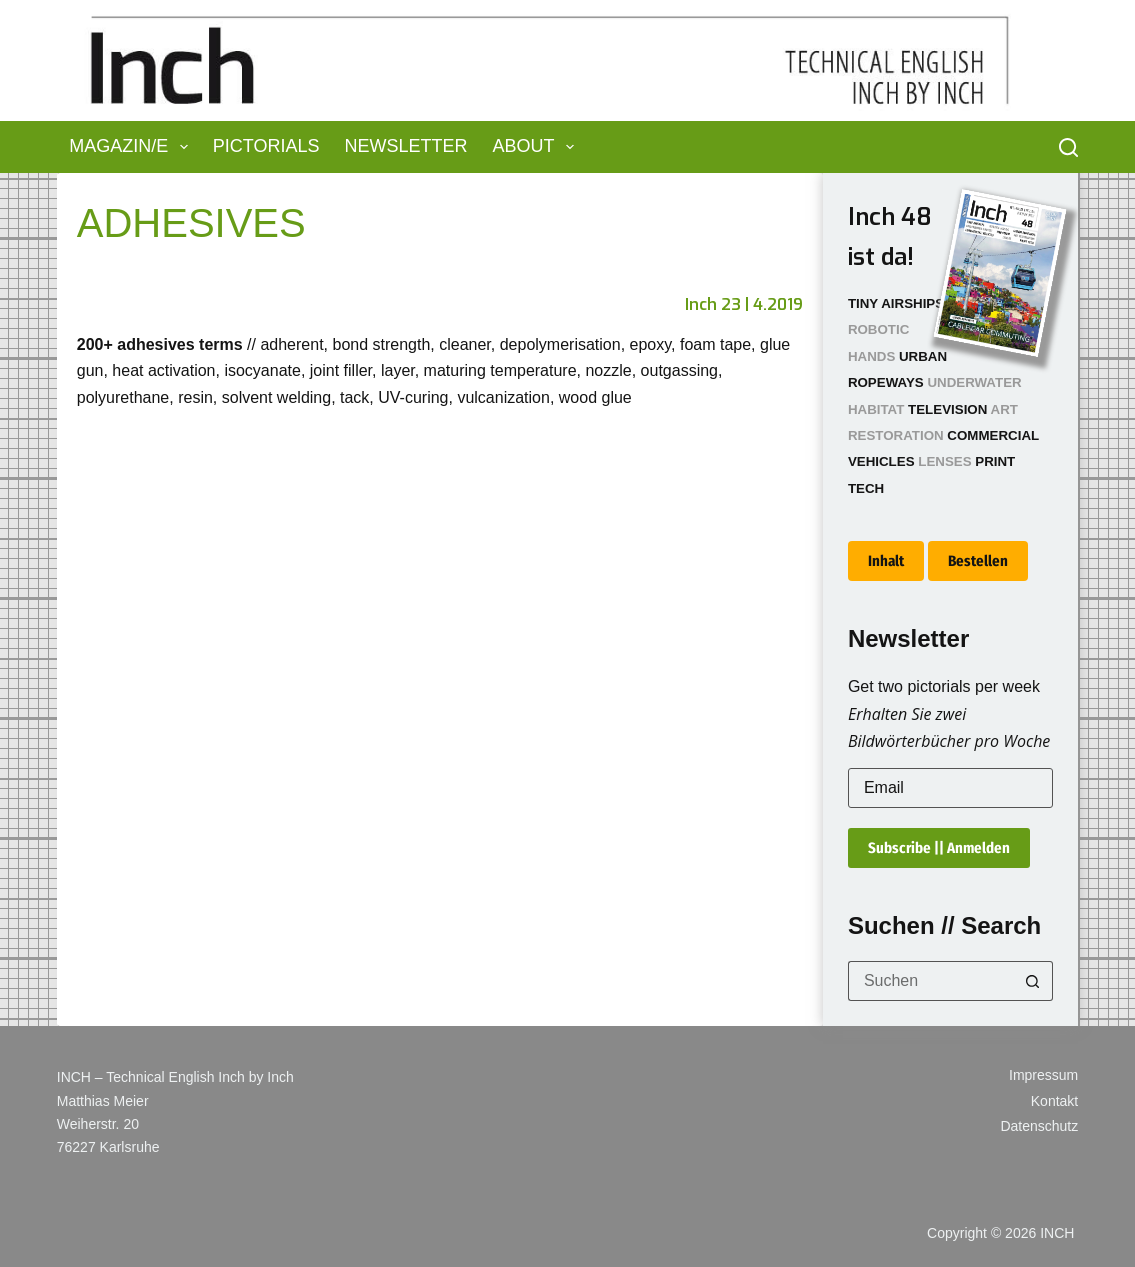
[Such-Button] (1033, 981)
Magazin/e (132, 147)
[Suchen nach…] (930, 981)
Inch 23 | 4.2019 (744, 304)
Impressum (1043, 1075)
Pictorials (266, 146)
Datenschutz (1039, 1126)
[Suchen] (1068, 147)
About (538, 147)
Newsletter (406, 146)
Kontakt (1054, 1101)
